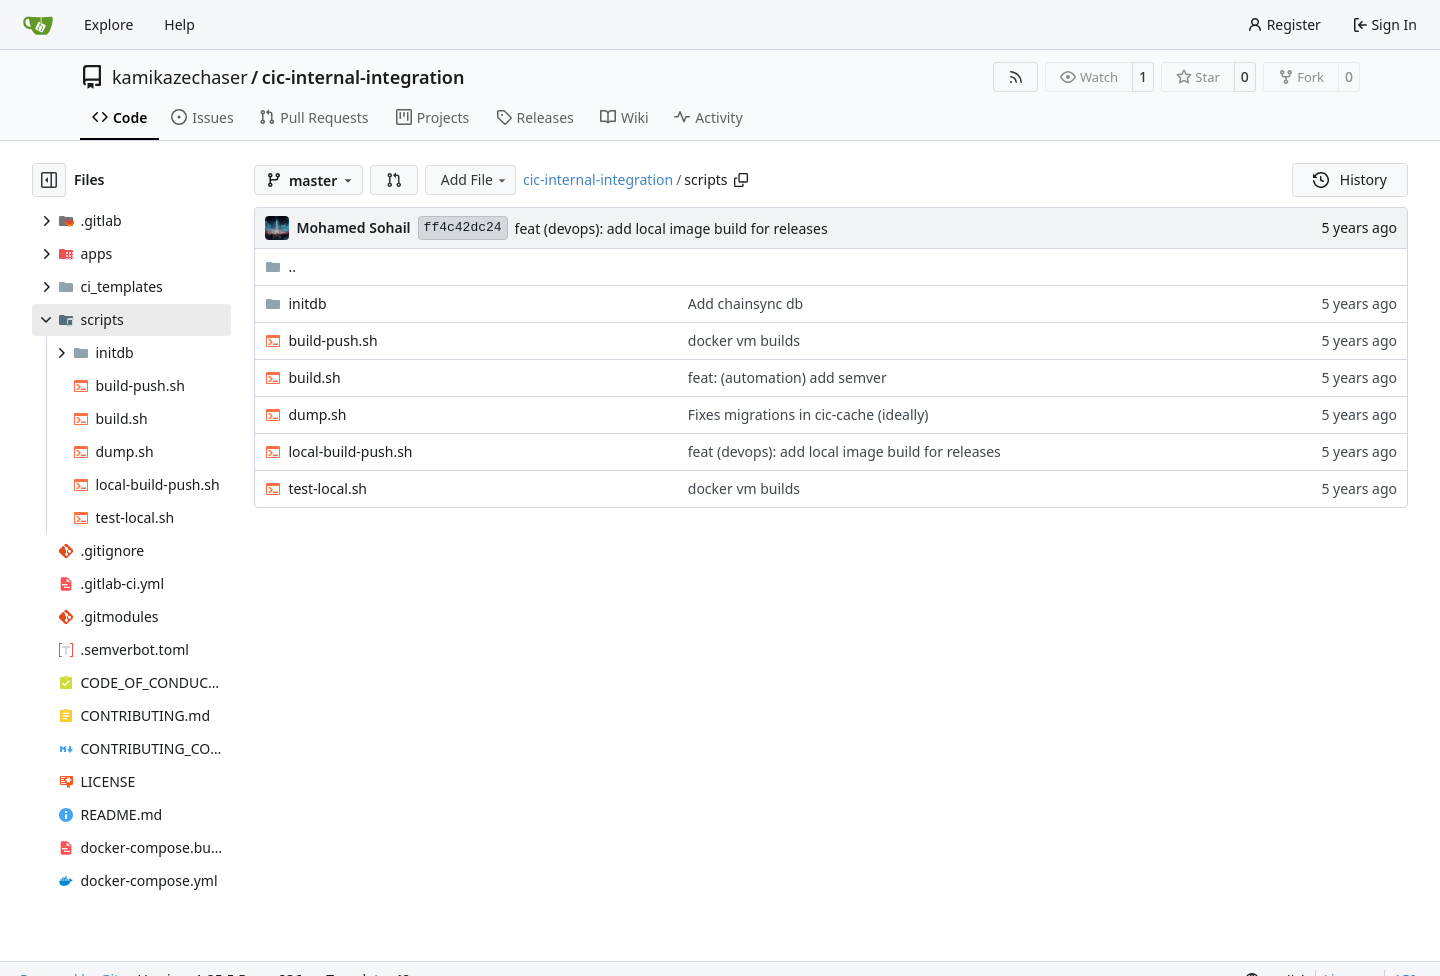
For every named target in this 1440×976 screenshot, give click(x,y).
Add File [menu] (475, 179)
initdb (307, 303)
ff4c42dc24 (463, 227)
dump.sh (317, 414)
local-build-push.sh (350, 451)
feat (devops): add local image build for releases (671, 228)
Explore (108, 24)
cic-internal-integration (363, 77)
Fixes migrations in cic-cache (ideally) (808, 414)
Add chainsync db (745, 303)
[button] (394, 180)
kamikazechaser (180, 77)
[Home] (38, 25)
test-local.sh (327, 488)
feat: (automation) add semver (787, 377)
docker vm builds (744, 340)
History (1350, 179)
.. (280, 266)
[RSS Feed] (1016, 77)
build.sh (314, 377)
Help (179, 24)
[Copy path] (741, 180)
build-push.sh (332, 340)
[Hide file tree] (49, 180)
